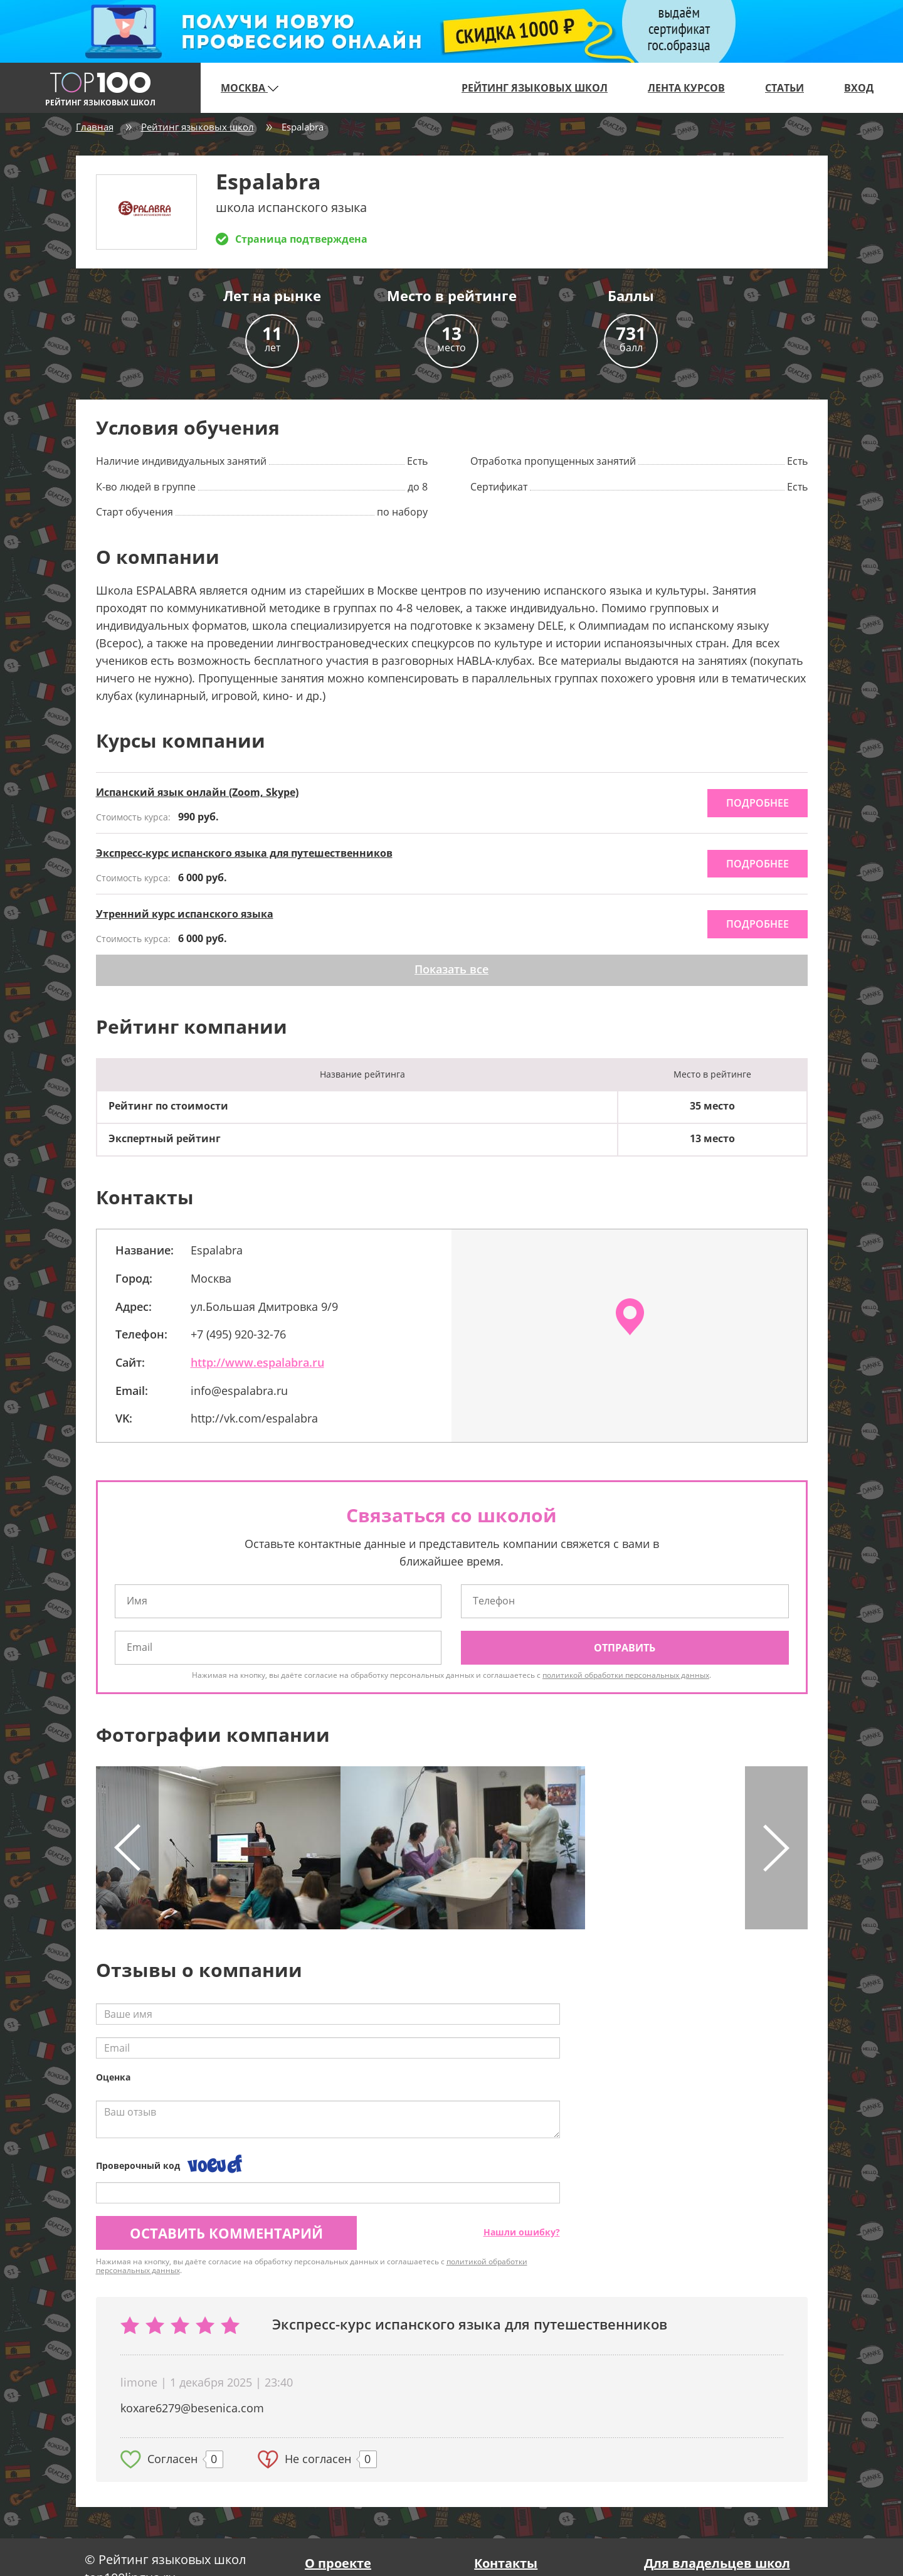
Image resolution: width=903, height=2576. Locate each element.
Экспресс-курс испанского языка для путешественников (244, 853)
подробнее (757, 803)
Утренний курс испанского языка (184, 914)
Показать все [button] (451, 969)
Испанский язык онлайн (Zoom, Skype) (197, 792)
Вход (859, 88)
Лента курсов (686, 88)
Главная (95, 126)
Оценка (113, 2077)
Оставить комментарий (226, 2233)
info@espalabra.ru (239, 1390)
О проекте (338, 2563)
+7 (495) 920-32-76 (238, 1334)
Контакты (505, 2563)
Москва (249, 88)
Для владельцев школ (717, 2563)
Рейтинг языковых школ (535, 88)
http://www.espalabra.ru (257, 1362)
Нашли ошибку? (521, 2232)
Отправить (624, 1648)
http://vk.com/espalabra (254, 1418)
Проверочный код (138, 2165)
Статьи (784, 88)
